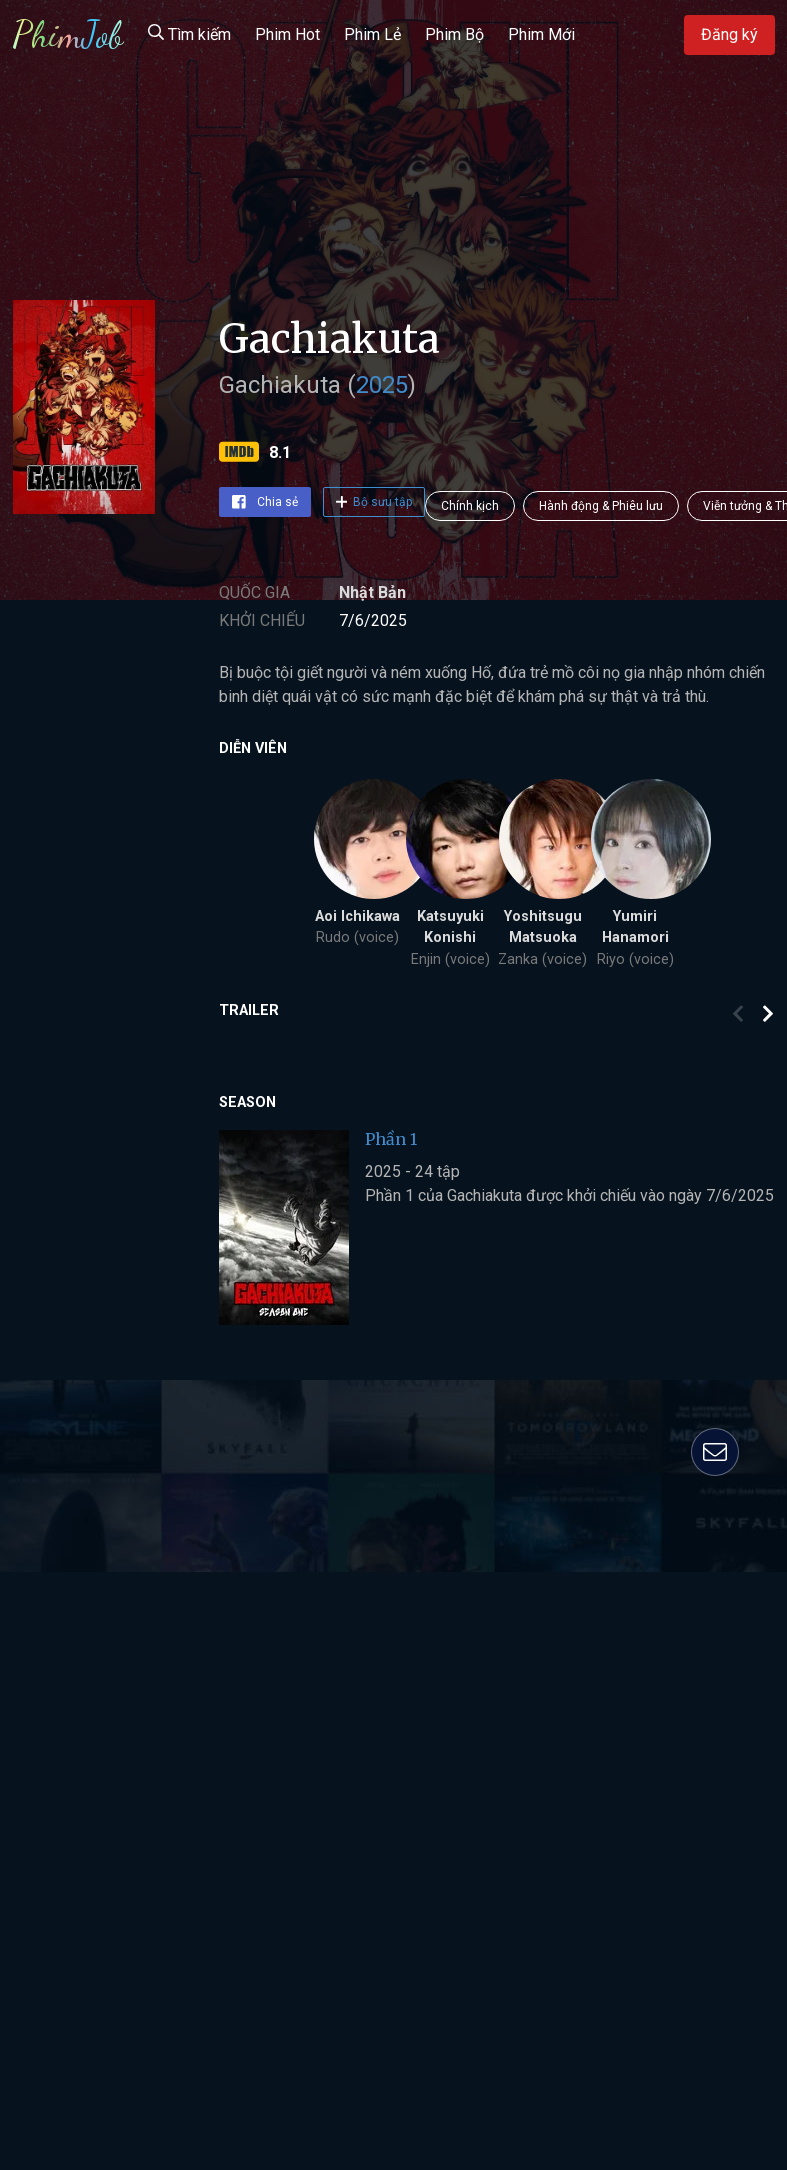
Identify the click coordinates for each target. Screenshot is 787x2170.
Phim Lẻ (372, 34)
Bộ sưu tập (374, 502)
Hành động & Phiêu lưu (601, 506)
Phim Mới (541, 34)
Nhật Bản (372, 592)
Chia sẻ (264, 502)
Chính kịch (470, 506)
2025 (382, 385)
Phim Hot (287, 34)
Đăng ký (729, 34)
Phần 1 (391, 1139)
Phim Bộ (454, 34)
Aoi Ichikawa (357, 916)
